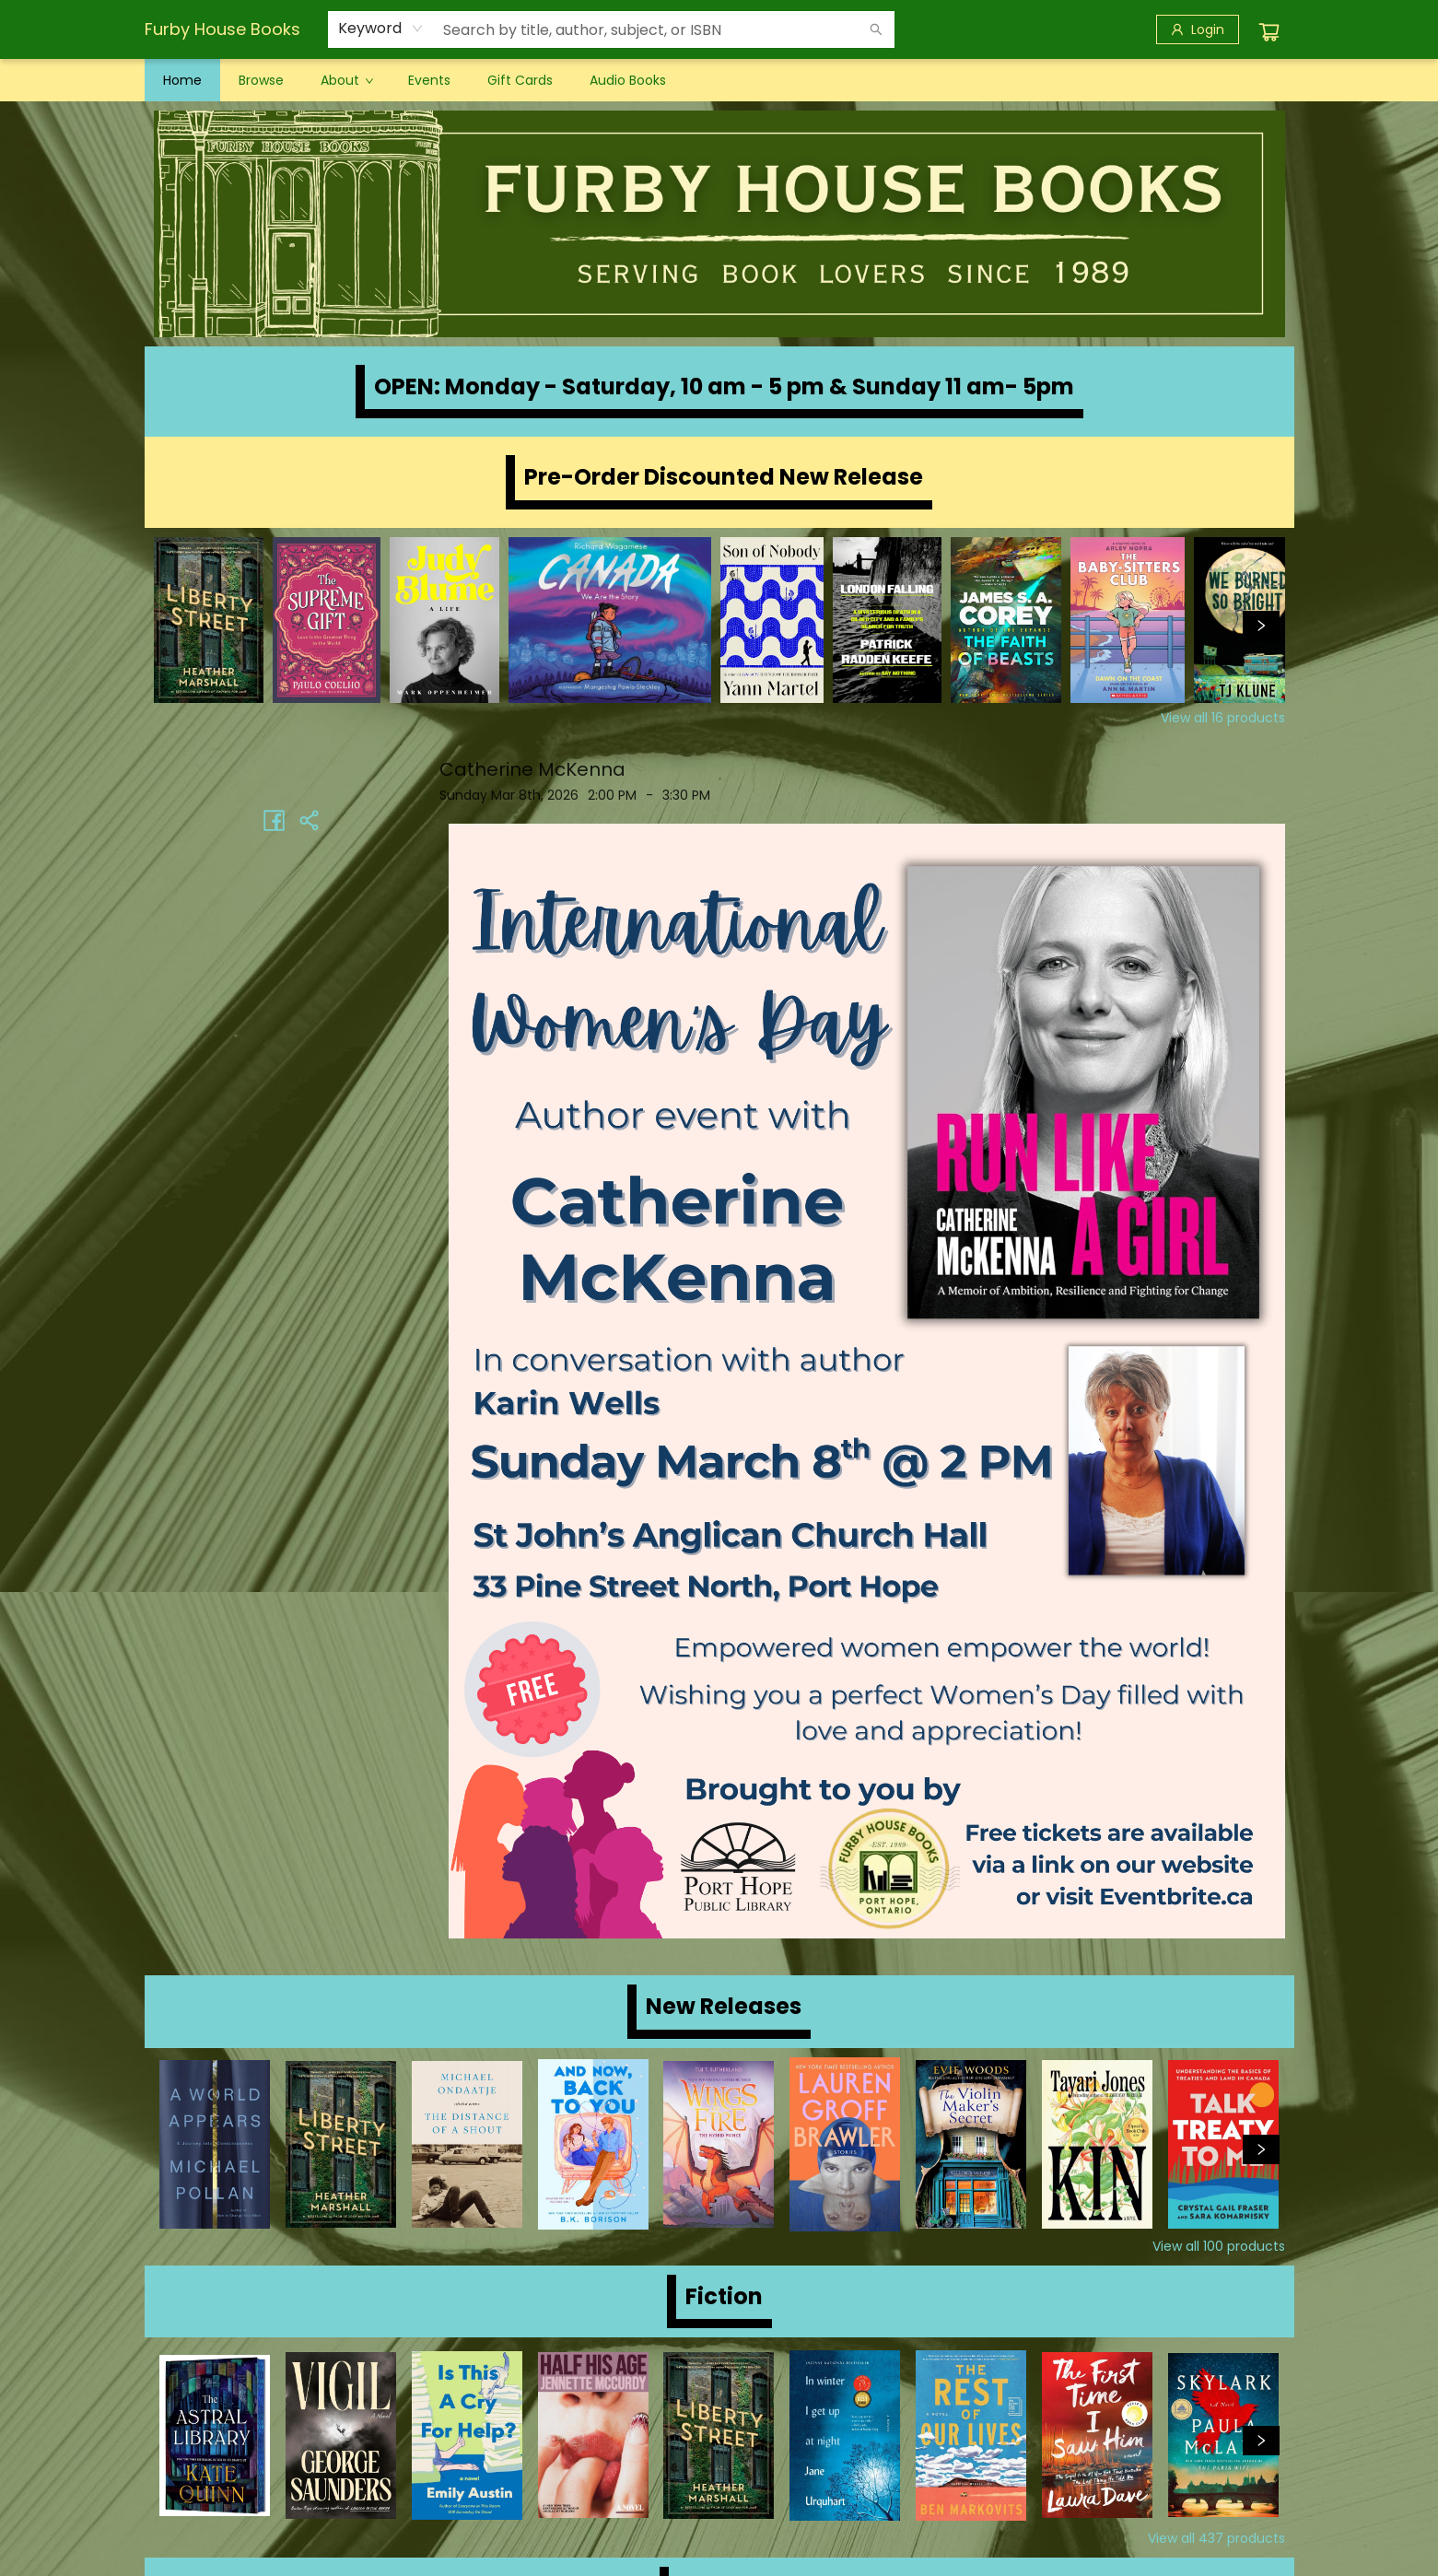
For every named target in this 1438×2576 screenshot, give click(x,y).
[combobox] (381, 28)
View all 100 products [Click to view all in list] (1218, 2246)
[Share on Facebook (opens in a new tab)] (274, 820)
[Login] (1197, 29)
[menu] (719, 80)
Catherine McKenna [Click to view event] (532, 769)
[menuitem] (182, 80)
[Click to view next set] (1261, 625)
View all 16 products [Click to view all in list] (1223, 717)
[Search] (876, 29)
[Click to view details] (208, 620)
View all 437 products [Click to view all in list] (1216, 2538)
